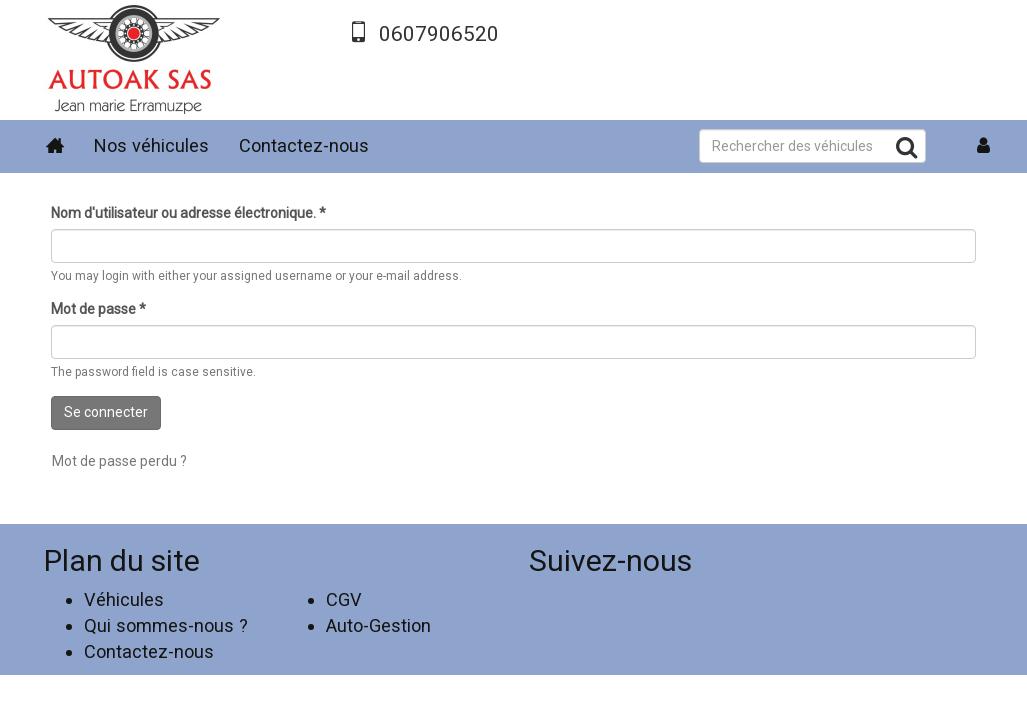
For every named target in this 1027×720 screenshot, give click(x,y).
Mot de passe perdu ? (119, 461)
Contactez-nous (304, 145)
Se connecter (106, 412)
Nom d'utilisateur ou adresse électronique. (188, 213)
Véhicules (124, 599)
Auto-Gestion (378, 625)
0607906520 (439, 34)
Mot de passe (98, 309)
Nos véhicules (151, 145)
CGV (344, 599)
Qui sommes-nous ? (166, 625)
